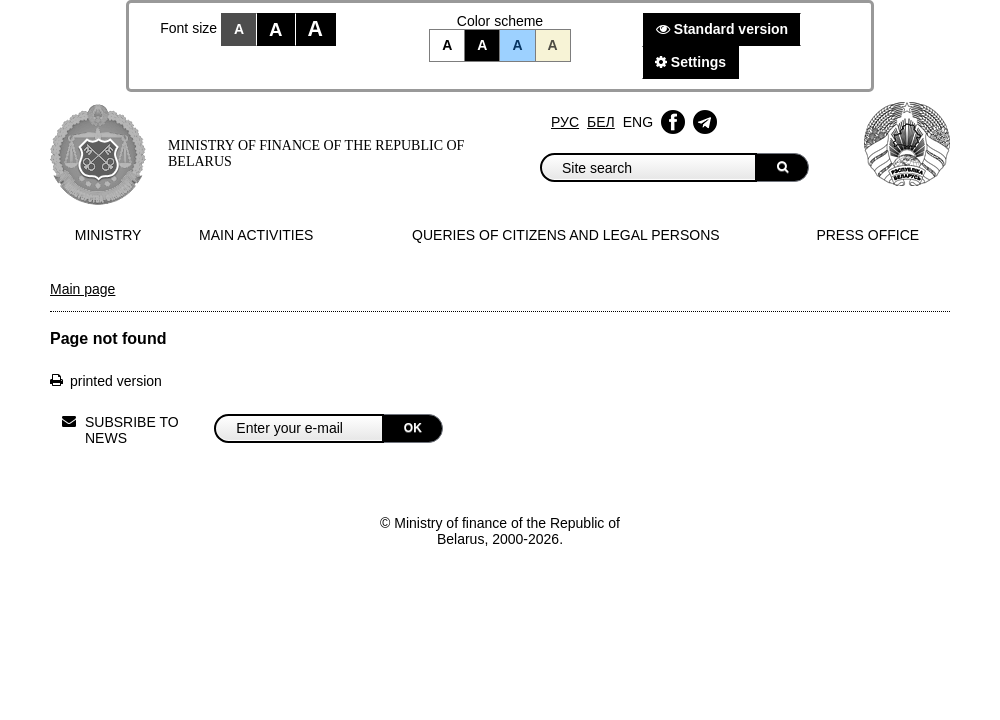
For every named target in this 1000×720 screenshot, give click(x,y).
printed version (116, 381)
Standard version (722, 29)
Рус (565, 122)
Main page (82, 289)
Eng (638, 122)
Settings (690, 62)
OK (413, 428)
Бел (601, 122)
